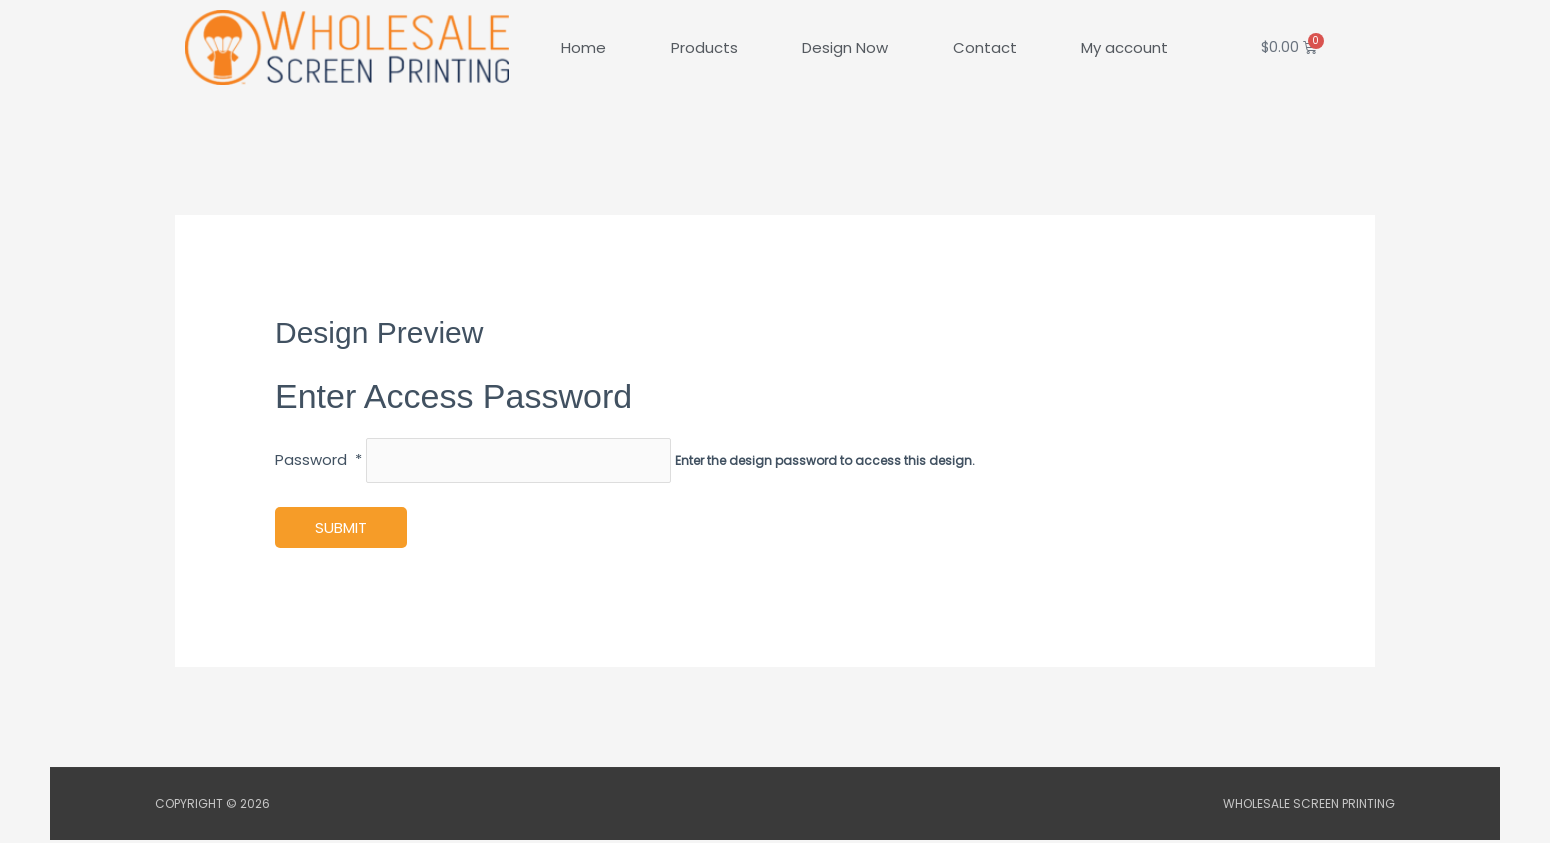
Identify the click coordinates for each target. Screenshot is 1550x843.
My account (1124, 47)
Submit (341, 530)
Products (704, 47)
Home (583, 47)
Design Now (845, 47)
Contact (985, 47)
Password (318, 461)
